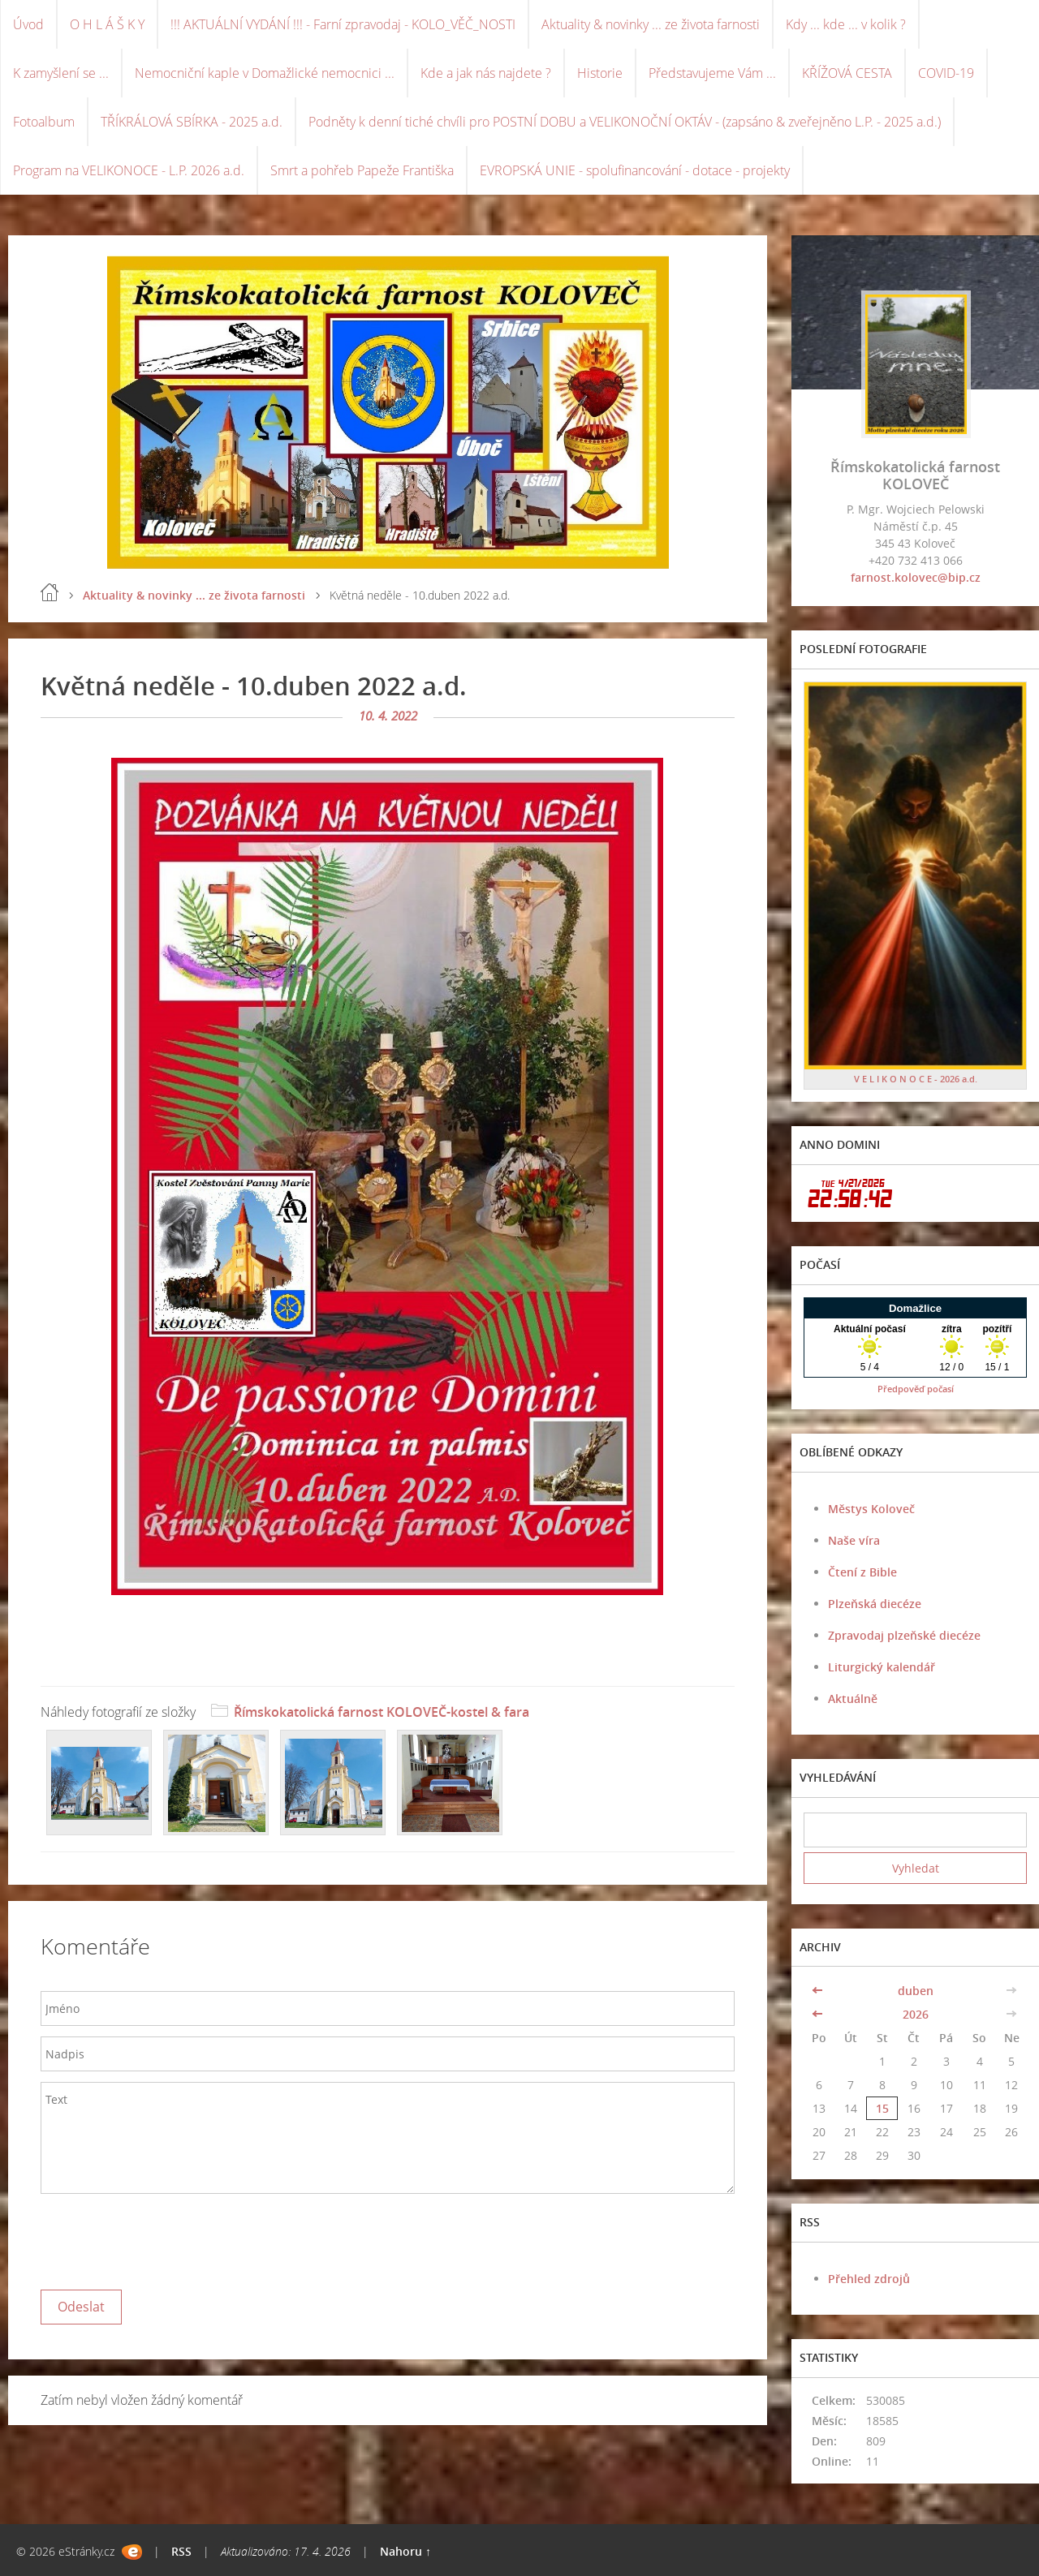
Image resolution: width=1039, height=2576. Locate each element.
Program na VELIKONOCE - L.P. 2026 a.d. (128, 170)
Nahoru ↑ (405, 2551)
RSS (181, 2551)
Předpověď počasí (915, 1389)
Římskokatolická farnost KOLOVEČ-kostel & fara (381, 1712)
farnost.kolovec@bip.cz (916, 577)
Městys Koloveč (871, 1508)
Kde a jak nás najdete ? (485, 73)
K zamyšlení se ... (61, 73)
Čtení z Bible (862, 1572)
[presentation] (164, 2237)
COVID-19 (946, 73)
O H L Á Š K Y (107, 24)
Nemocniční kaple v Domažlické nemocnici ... (264, 73)
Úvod (28, 24)
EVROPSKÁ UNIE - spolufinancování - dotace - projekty (635, 170)
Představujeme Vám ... (712, 73)
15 (882, 2108)
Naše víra (854, 1540)
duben (915, 1990)
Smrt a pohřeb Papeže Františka (362, 170)
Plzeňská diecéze (874, 1603)
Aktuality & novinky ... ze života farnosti (650, 24)
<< (819, 1990)
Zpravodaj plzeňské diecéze (904, 1635)
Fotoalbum (44, 122)
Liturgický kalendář (881, 1667)
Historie (600, 73)
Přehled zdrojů (869, 2278)
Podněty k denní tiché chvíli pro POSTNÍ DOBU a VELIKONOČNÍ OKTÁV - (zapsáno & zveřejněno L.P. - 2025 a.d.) (624, 122)
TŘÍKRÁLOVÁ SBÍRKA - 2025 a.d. (191, 122)
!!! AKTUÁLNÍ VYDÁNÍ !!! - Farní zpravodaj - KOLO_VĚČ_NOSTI (342, 24)
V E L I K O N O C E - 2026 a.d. (915, 1079)
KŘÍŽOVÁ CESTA (847, 73)
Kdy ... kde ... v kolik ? (846, 24)
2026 (916, 2014)
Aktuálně (852, 1698)
